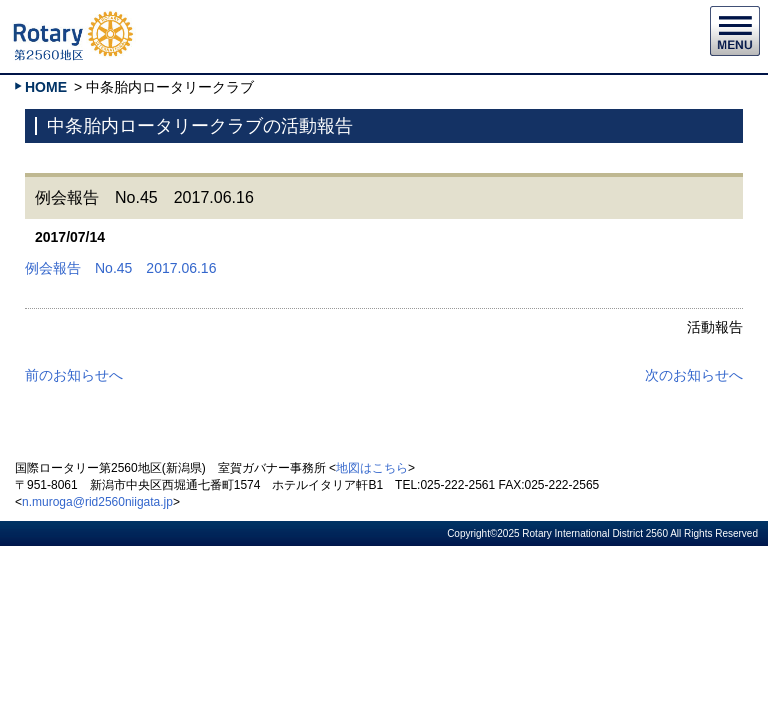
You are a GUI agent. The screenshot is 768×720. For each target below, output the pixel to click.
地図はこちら (372, 468)
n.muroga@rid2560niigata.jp (97, 502)
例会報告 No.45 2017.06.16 (120, 268)
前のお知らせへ (74, 375)
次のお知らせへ (694, 375)
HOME (46, 87)
